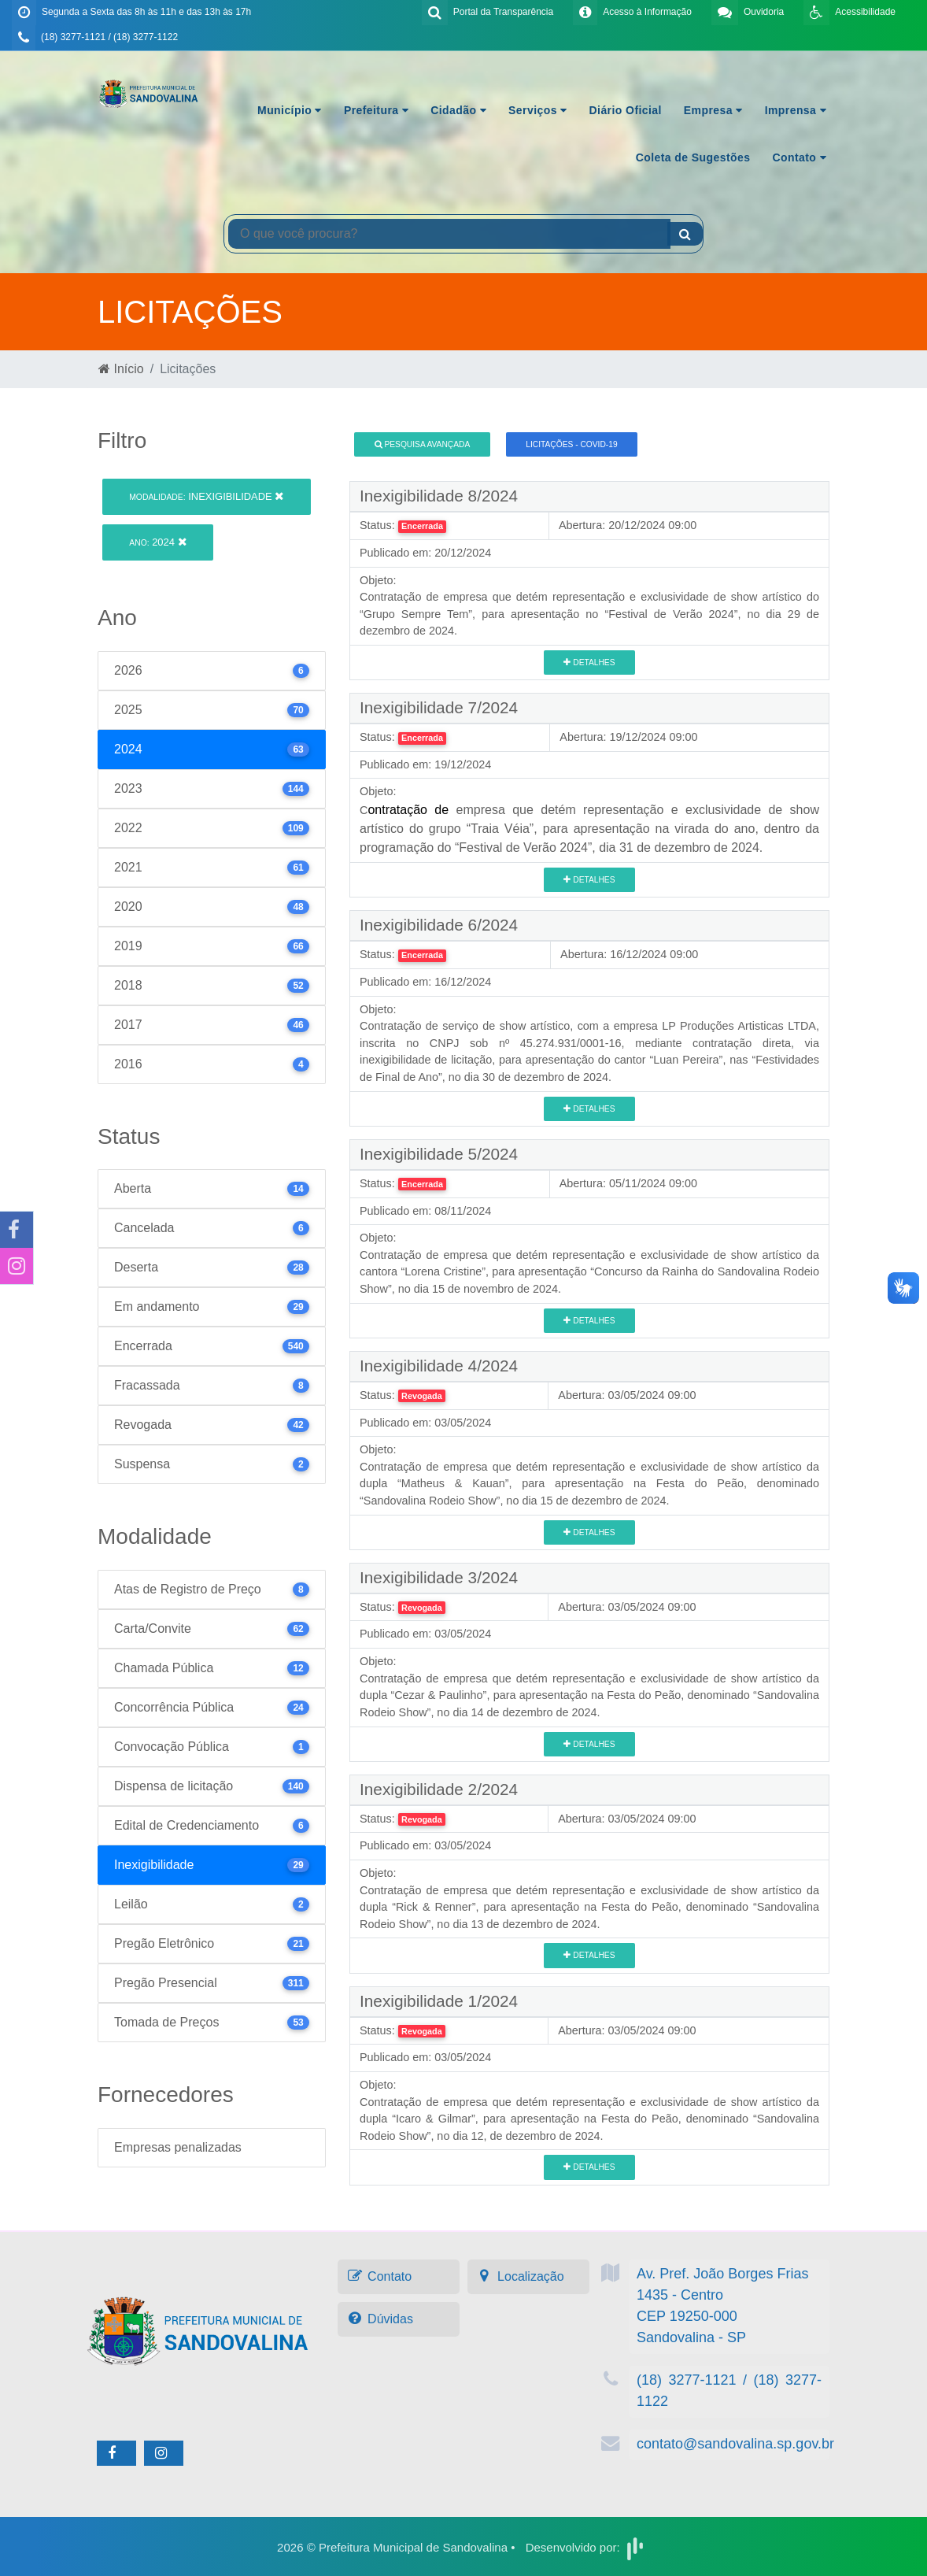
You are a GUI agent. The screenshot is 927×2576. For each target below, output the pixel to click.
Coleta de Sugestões (693, 157)
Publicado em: (395, 552)
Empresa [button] (713, 110)
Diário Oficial (625, 110)
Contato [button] (799, 157)
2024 (157, 542)
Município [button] (289, 110)
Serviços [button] (537, 110)
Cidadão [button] (458, 110)
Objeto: (378, 580)
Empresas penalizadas (178, 2147)
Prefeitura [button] (376, 110)
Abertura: (582, 525)
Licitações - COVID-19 (571, 444)
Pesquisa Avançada (423, 444)
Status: (377, 525)
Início (121, 369)
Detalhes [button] (589, 662)
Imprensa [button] (795, 110)
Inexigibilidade (206, 496)
